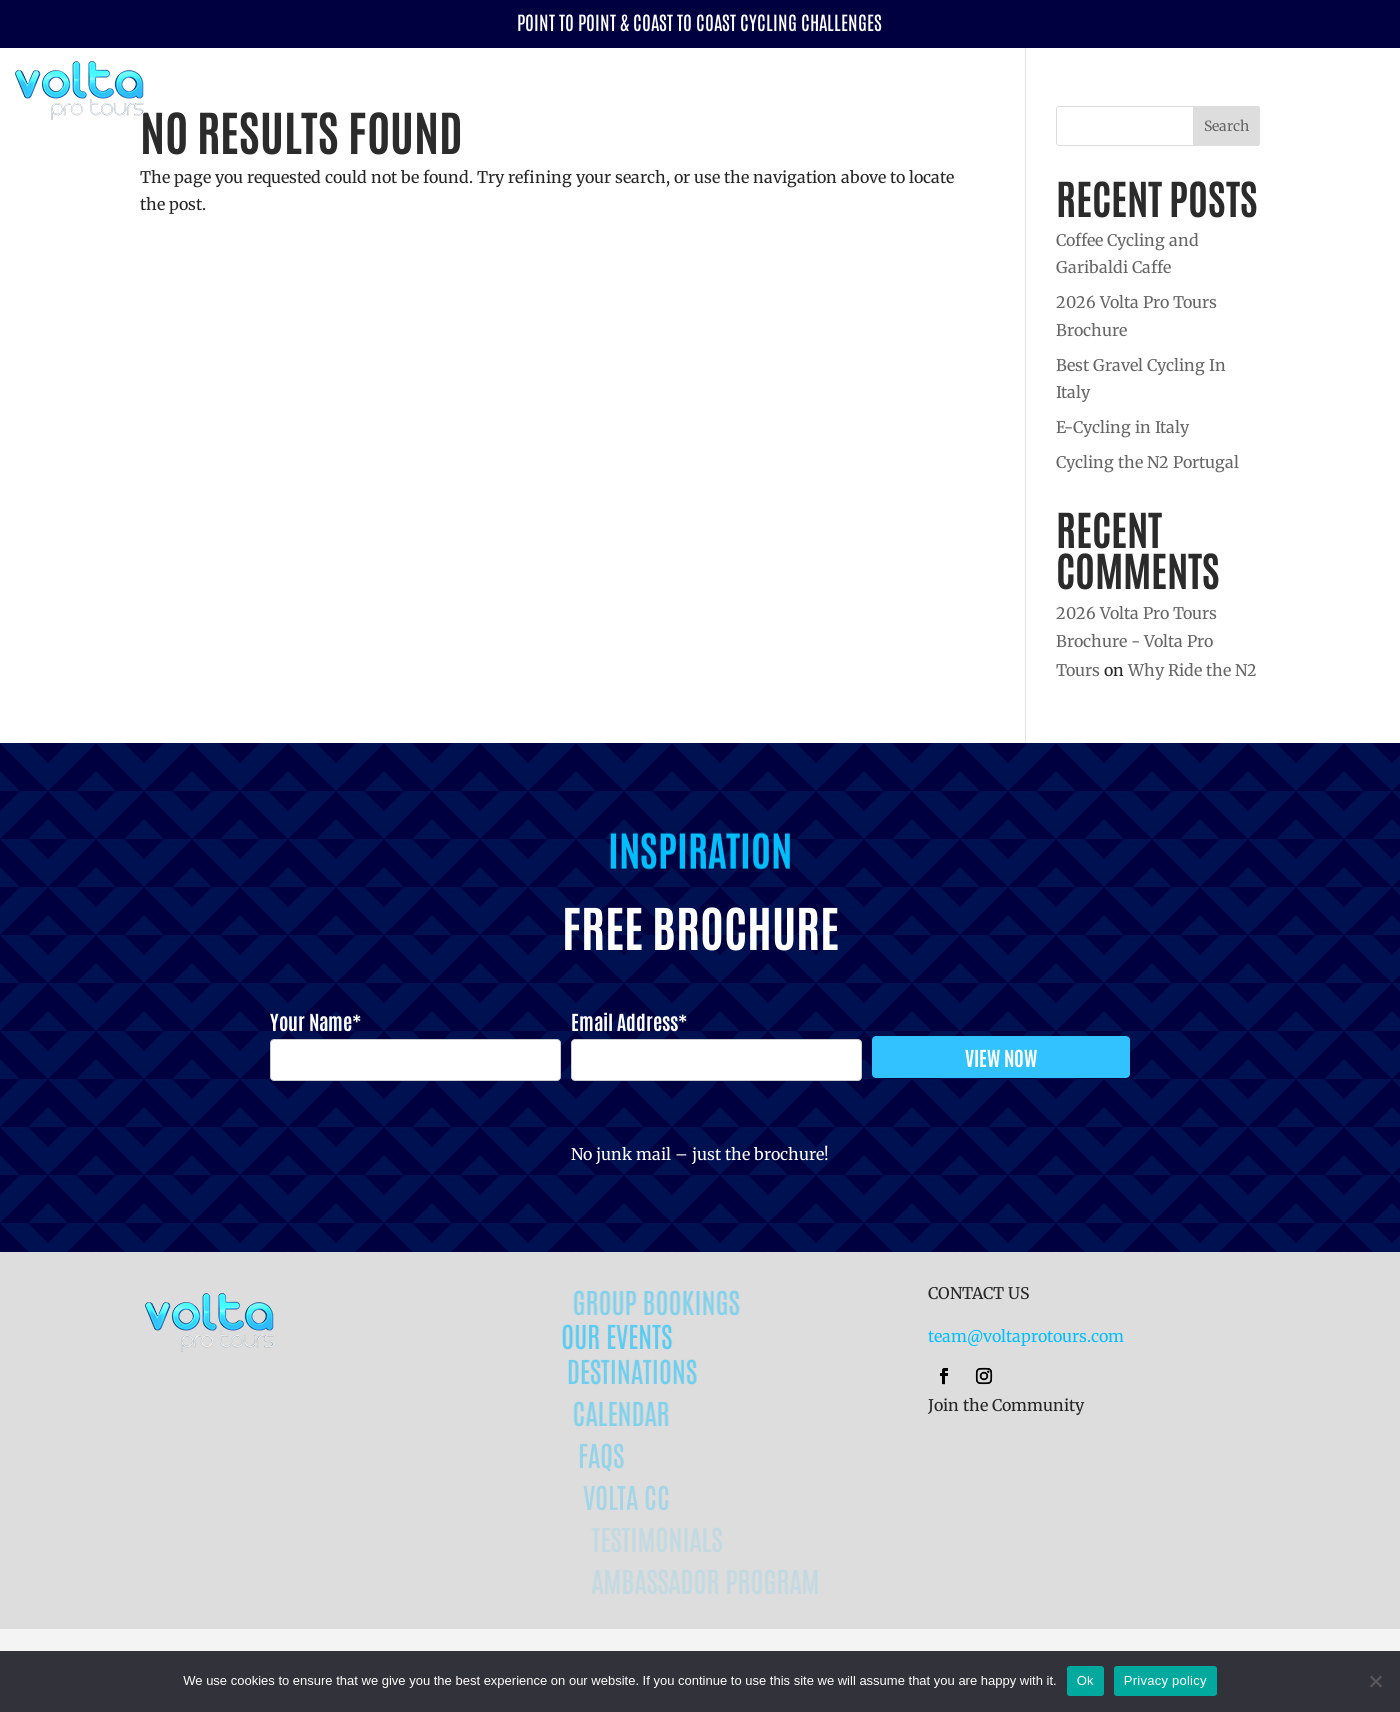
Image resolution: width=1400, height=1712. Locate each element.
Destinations (1083, 88)
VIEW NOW (1001, 1057)
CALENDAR (645, 1412)
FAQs (622, 1454)
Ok (1085, 1680)
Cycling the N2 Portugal (1147, 462)
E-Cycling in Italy (1122, 427)
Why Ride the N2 (1192, 670)
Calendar (903, 88)
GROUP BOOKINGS (680, 1301)
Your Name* (315, 1021)
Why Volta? (1185, 88)
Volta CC (1293, 88)
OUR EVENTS (646, 1335)
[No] (1375, 1681)
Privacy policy (1165, 1680)
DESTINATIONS (659, 1370)
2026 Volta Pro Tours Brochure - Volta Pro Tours (1136, 642)
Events (978, 88)
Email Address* (629, 1021)
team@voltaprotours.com (1026, 1336)
